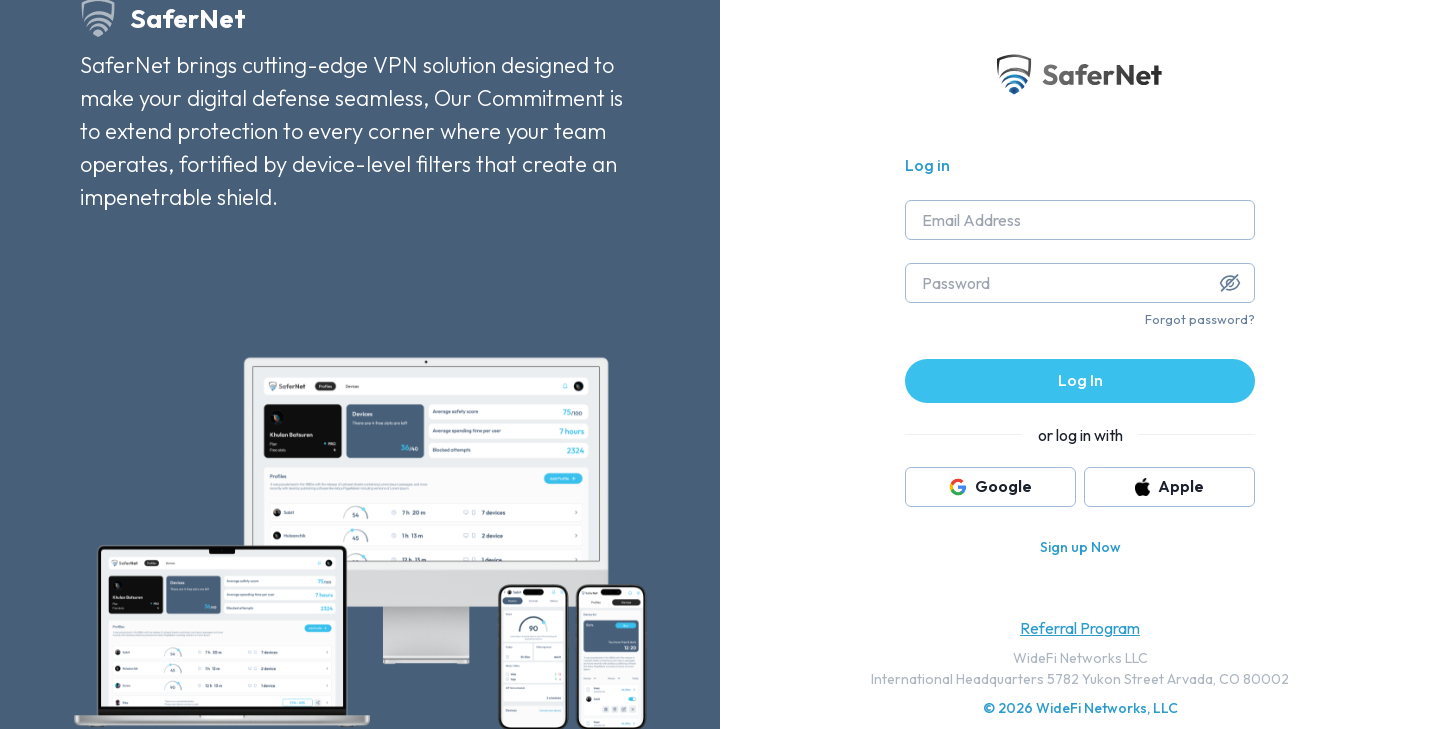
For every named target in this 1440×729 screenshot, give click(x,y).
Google (990, 486)
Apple (1169, 486)
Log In (1080, 380)
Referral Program (1080, 628)
